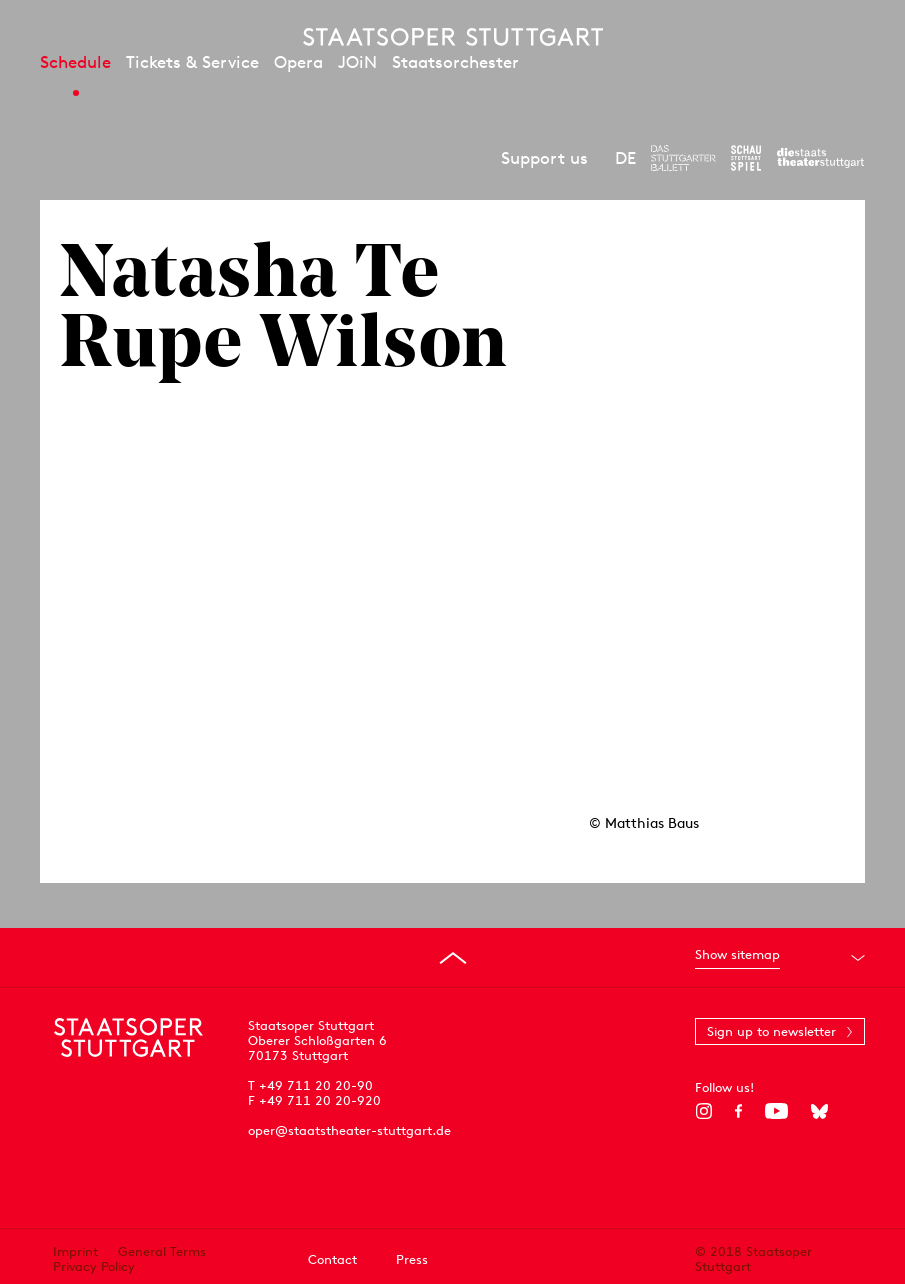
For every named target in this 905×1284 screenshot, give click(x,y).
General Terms (162, 1251)
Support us (544, 158)
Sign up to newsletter (771, 1031)
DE (625, 158)
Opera (298, 62)
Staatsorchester (455, 62)
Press (412, 1259)
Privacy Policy (94, 1266)
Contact (332, 1259)
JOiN (357, 62)
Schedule (75, 62)
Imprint (75, 1251)
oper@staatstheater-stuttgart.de (349, 1130)
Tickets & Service (192, 62)
